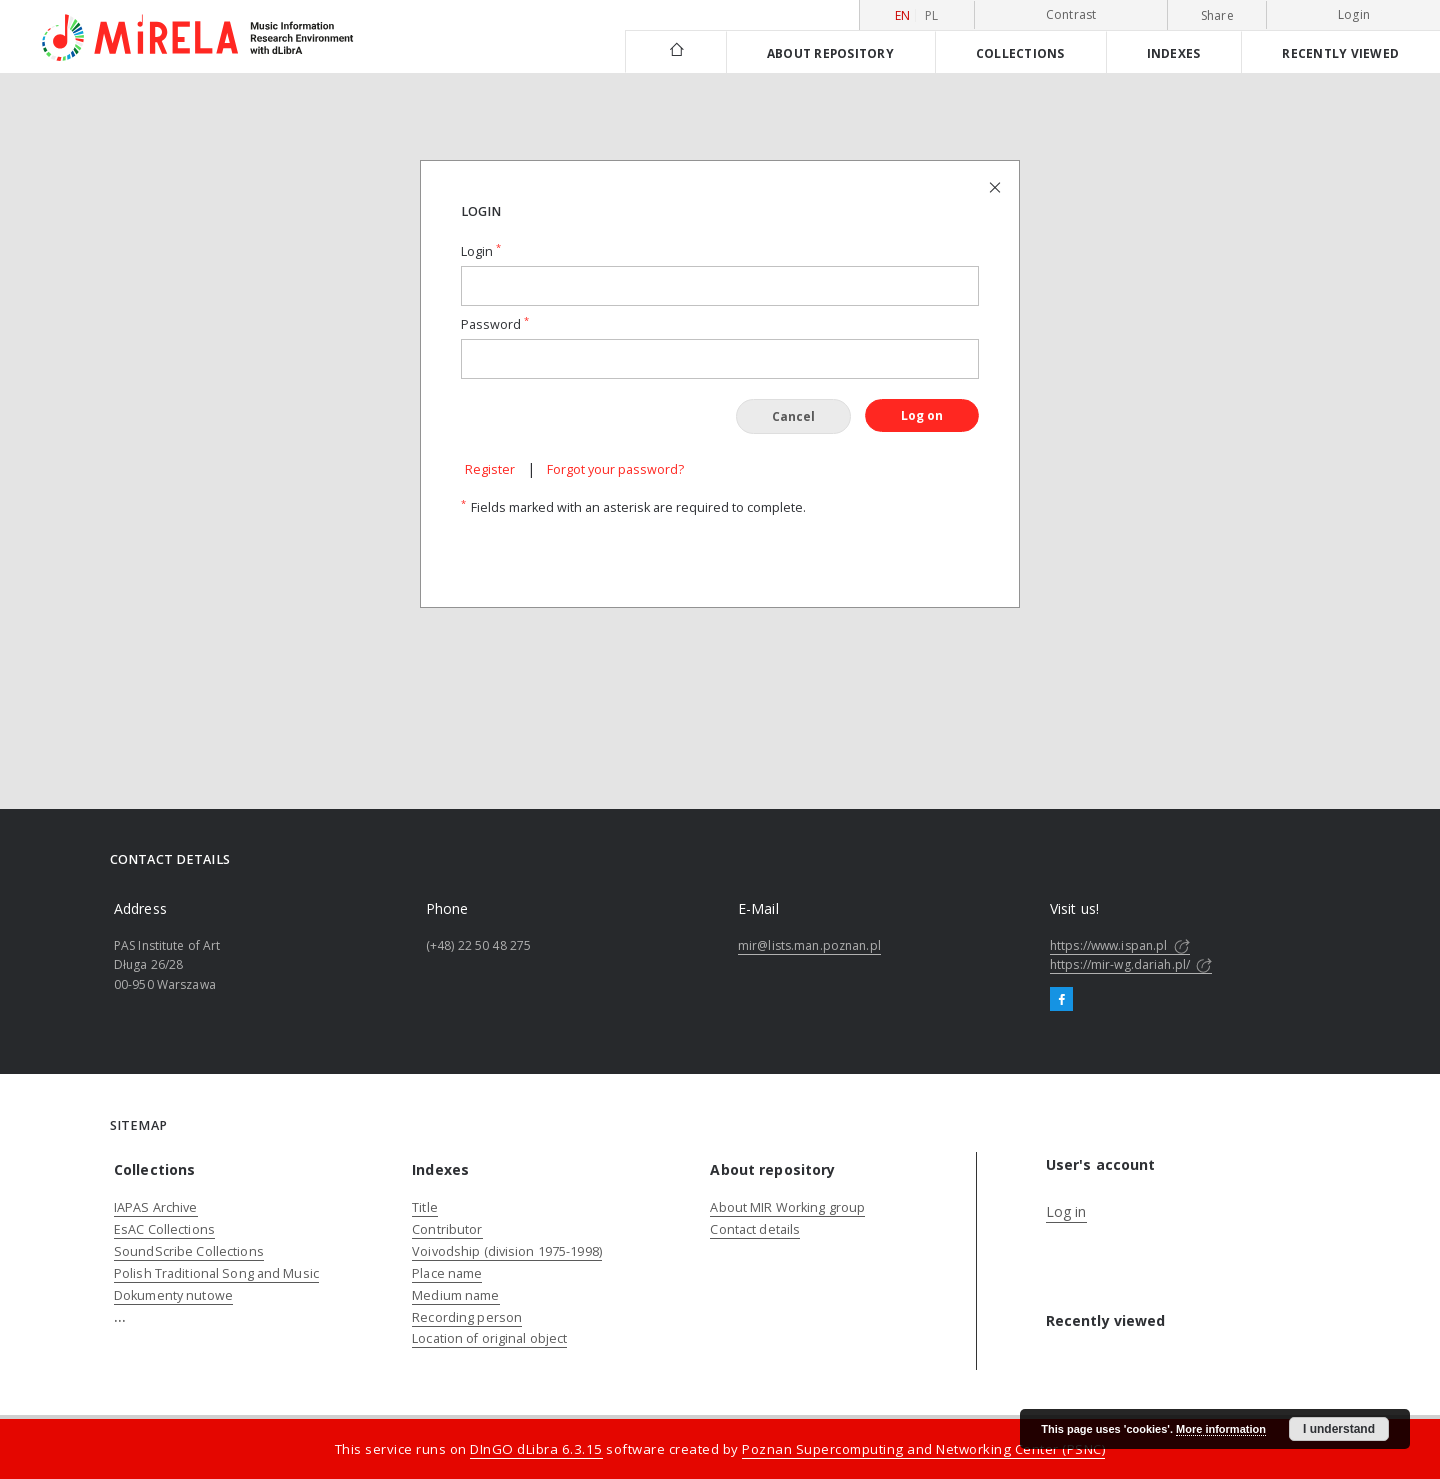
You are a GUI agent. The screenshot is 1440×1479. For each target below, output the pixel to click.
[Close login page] (996, 186)
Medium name (455, 1295)
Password (495, 324)
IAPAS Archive (156, 1207)
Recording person (467, 1317)
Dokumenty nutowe (173, 1295)
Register (490, 469)
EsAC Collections (164, 1229)
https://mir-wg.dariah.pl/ (1131, 964)
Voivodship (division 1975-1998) (507, 1251)
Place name (447, 1273)
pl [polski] (932, 15)
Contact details (755, 1229)
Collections (1020, 53)
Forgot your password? (615, 469)
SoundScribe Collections (189, 1251)
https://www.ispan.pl (1120, 945)
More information (1221, 1429)
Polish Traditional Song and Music (216, 1273)
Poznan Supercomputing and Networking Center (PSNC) (923, 1449)
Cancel (793, 416)
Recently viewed (1340, 53)
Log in (1066, 1211)
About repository (830, 53)
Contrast (1071, 14)
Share (1217, 16)
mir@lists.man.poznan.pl (809, 945)
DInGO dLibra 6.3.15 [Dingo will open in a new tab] (536, 1449)
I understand (1339, 1429)
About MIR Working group (787, 1207)
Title (425, 1207)
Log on (922, 415)
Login (1354, 14)
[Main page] (675, 51)
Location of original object (489, 1338)
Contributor (447, 1229)
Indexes (1174, 53)
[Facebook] (1061, 1000)
